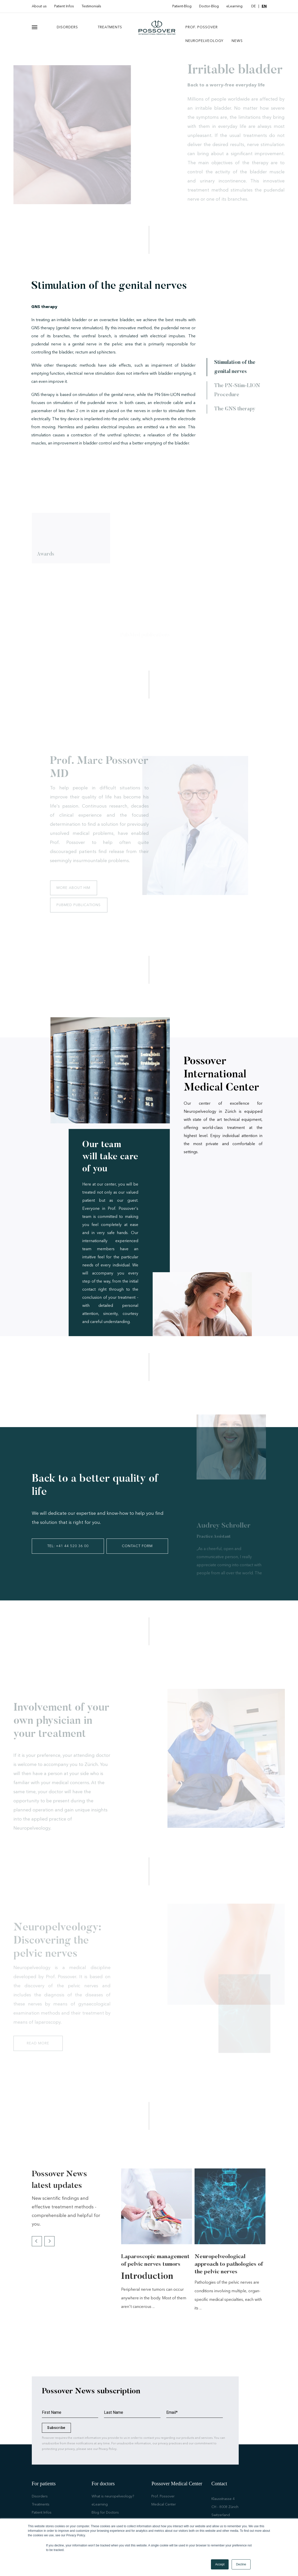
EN (264, 6)
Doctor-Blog (209, 6)
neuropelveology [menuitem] (204, 41)
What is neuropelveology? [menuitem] (113, 2496)
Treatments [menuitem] (110, 27)
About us (39, 6)
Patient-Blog (182, 6)
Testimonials (91, 6)
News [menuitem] (237, 41)
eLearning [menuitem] (100, 2504)
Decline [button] (241, 2564)
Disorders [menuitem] (67, 27)
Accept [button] (220, 2564)
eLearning (234, 6)
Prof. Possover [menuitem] (201, 27)
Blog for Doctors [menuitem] (105, 2512)
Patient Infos (64, 6)
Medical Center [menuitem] (163, 2504)
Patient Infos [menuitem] (41, 2512)
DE (253, 6)
